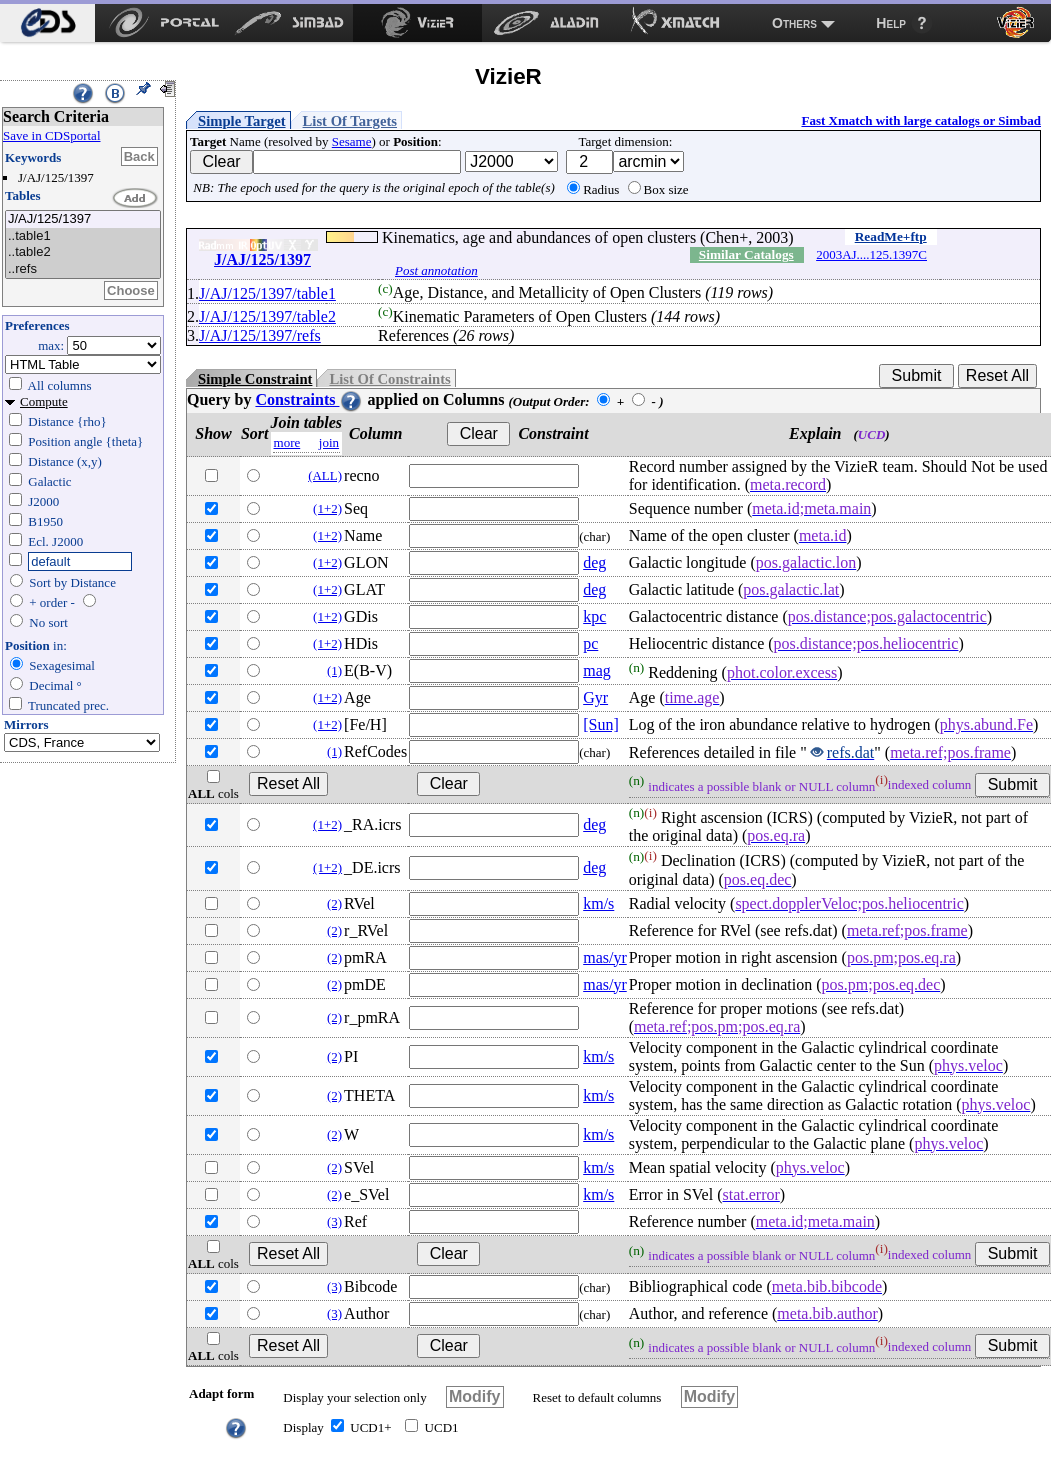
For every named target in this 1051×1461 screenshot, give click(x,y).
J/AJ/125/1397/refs (260, 335)
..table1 (83, 236)
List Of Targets (350, 121)
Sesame (352, 141)
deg (594, 562)
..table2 (83, 252)
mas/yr (605, 957)
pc (590, 643)
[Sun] (601, 724)
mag (597, 670)
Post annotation (436, 270)
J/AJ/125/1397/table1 (267, 293)
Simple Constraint (255, 379)
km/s (598, 903)
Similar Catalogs (746, 254)
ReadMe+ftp (891, 236)
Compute (44, 401)
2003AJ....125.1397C (871, 254)
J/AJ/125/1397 (83, 219)
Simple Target (242, 121)
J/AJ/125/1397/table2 (267, 316)
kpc (594, 616)
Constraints (309, 399)
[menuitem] (47, 23)
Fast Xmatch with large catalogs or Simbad (921, 120)
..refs (83, 269)
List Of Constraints (389, 379)
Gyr (595, 697)
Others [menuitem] (794, 23)
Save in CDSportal (52, 135)
